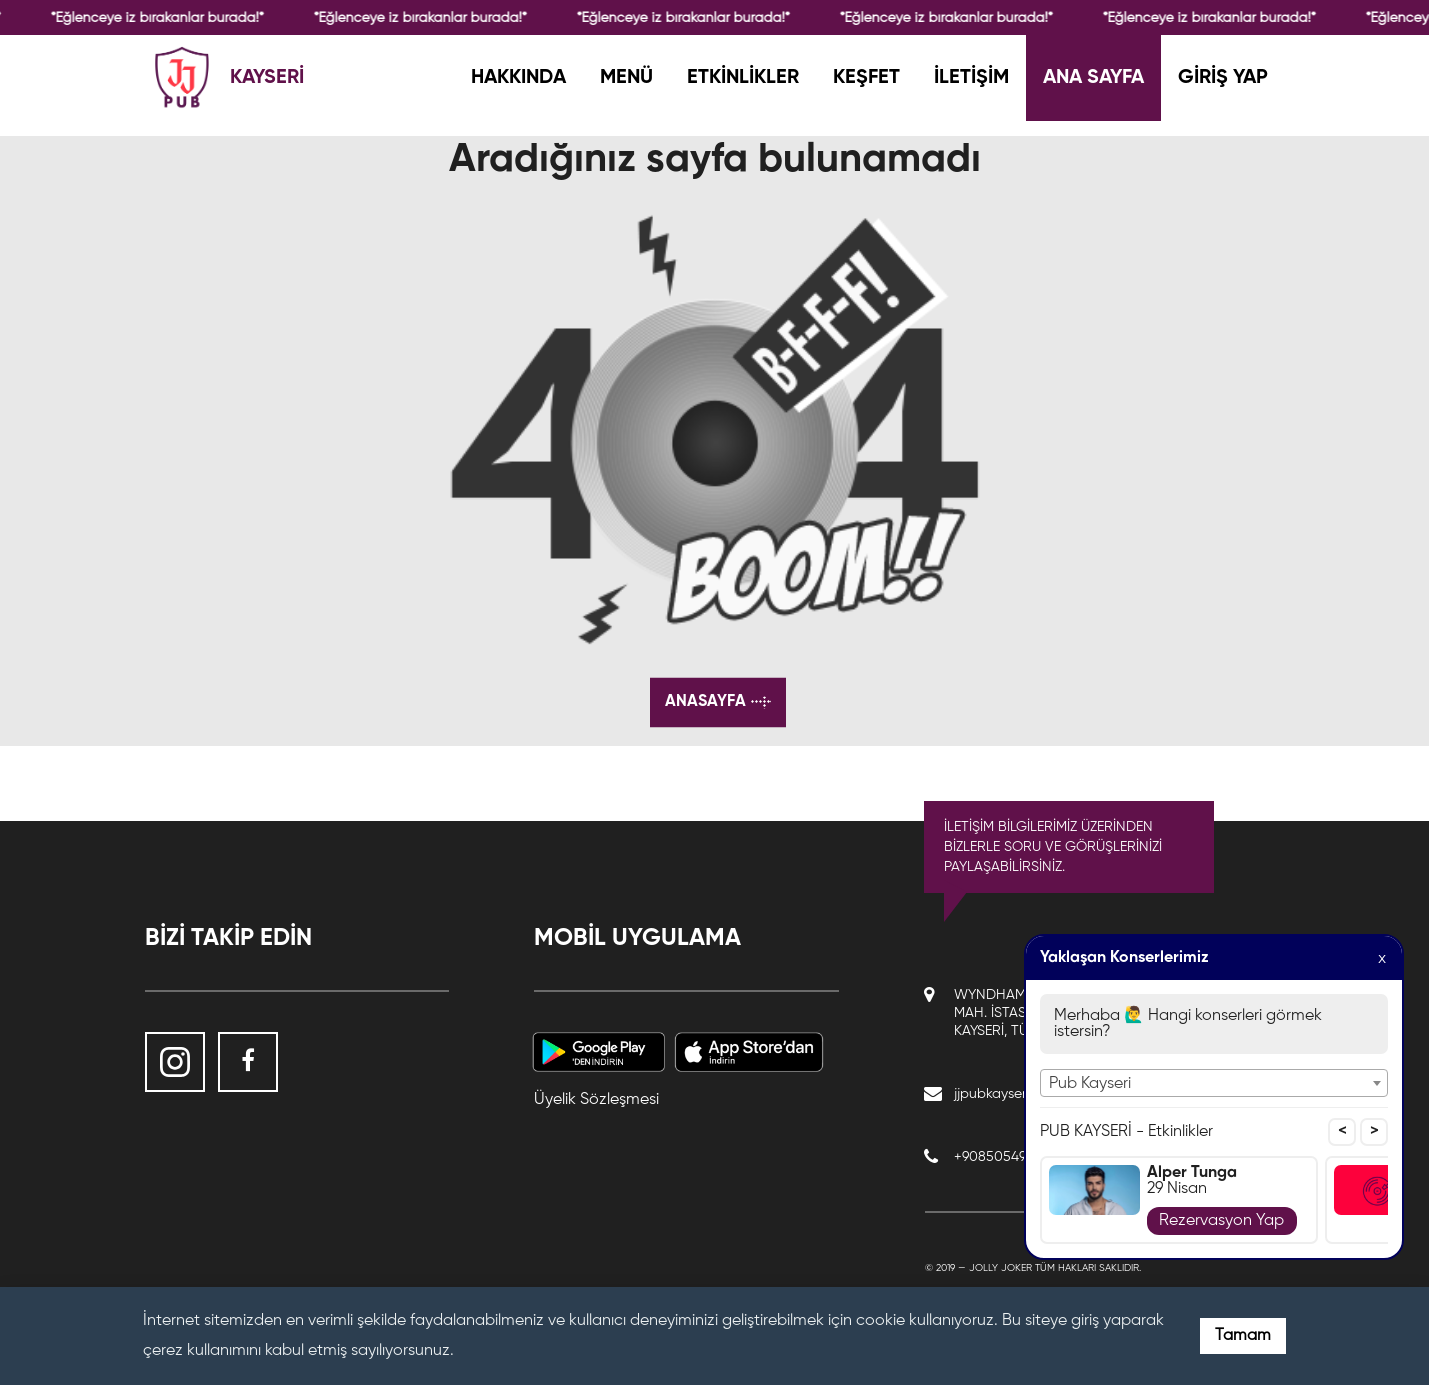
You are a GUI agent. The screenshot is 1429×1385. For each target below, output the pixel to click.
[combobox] (1214, 1083)
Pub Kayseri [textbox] (1090, 1084)
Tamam (1243, 1336)
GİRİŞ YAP (1223, 78)
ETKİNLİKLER (743, 78)
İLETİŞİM (971, 78)
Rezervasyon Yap (1221, 1221)
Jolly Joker (1000, 1268)
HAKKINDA (518, 78)
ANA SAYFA (1093, 78)
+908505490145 (1005, 1157)
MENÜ (626, 78)
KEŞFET (866, 78)
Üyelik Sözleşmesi (596, 1100)
